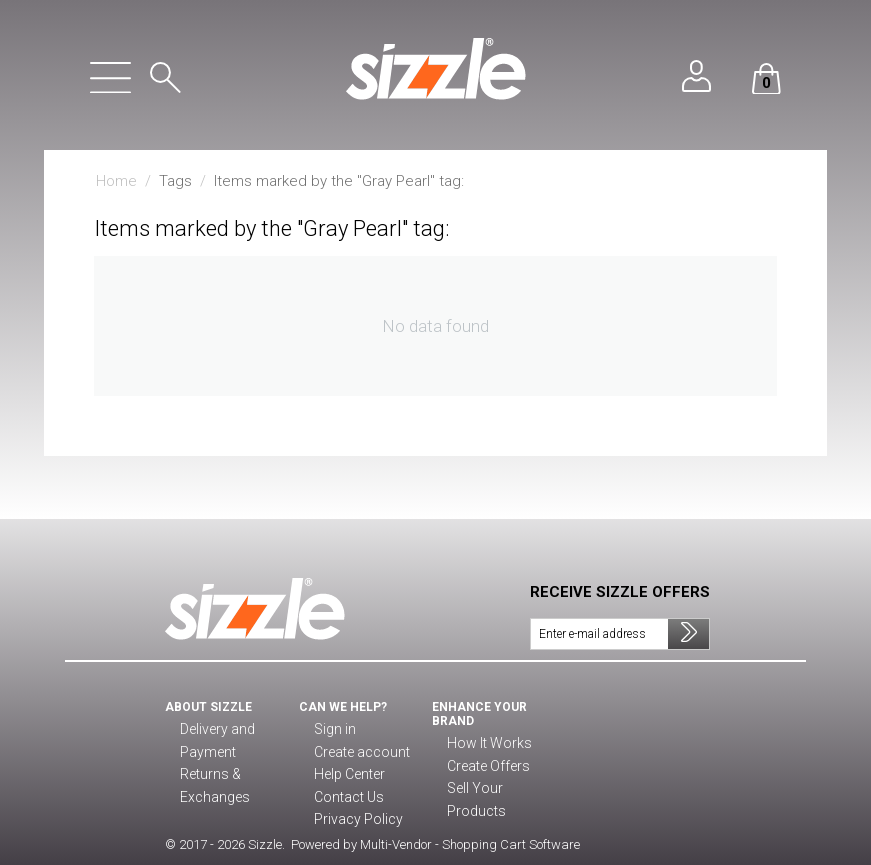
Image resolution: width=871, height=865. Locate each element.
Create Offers (487, 767)
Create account (358, 753)
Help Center (349, 775)
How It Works (486, 744)
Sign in (333, 730)
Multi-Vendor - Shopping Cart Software (470, 844)
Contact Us (345, 798)
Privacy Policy (354, 820)
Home (116, 181)
